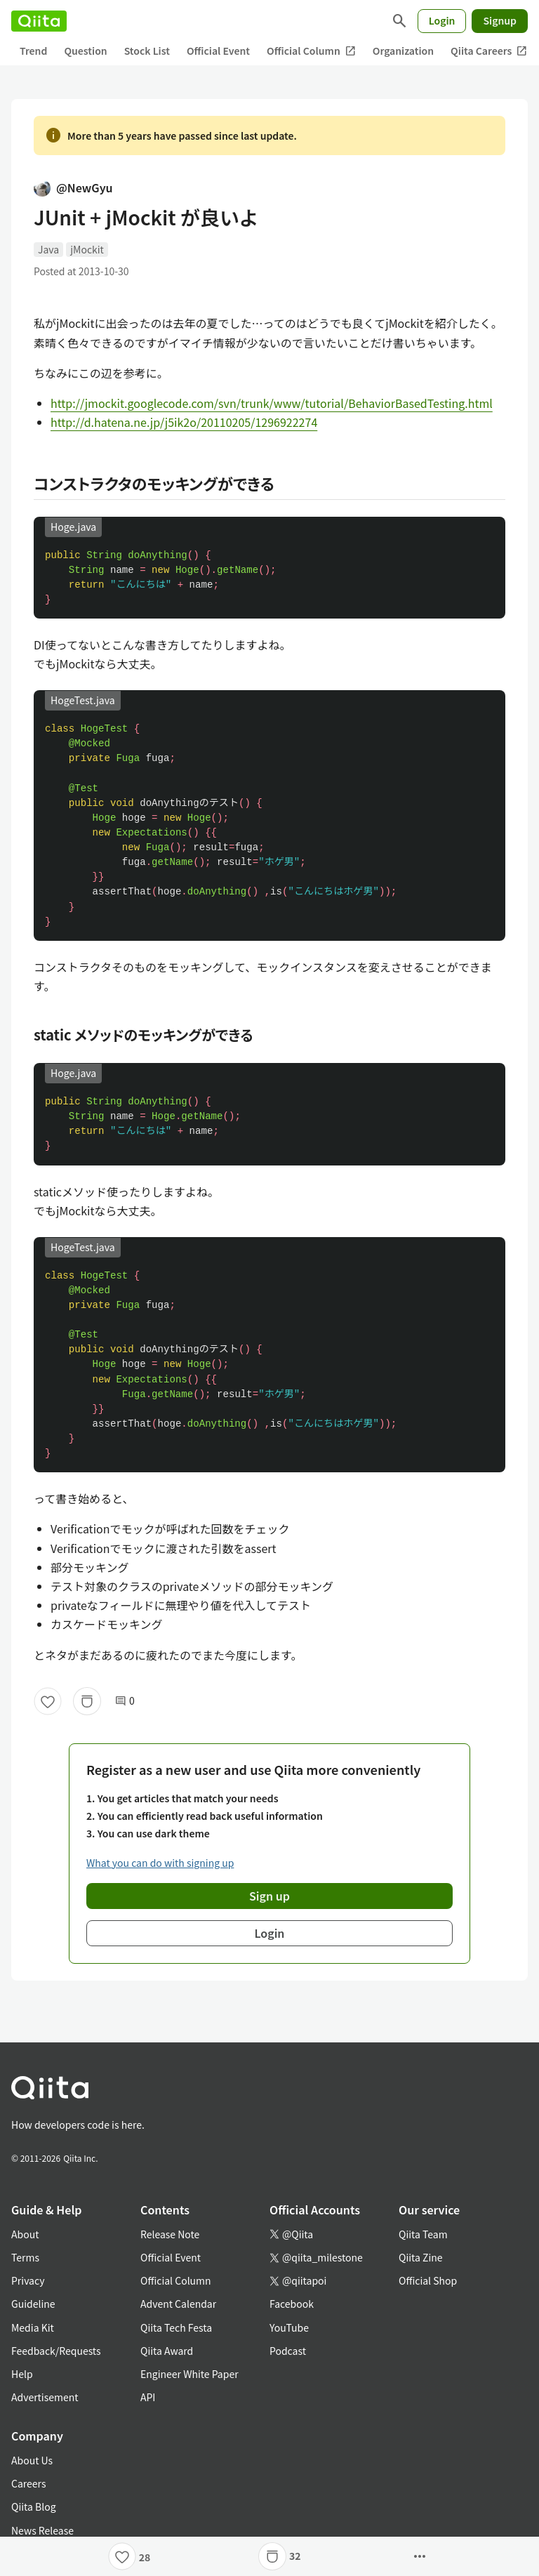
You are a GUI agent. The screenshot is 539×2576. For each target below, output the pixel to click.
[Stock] (87, 1701)
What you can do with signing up (160, 1863)
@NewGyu (73, 187)
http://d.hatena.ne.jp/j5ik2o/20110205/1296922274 (184, 422)
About (25, 2234)
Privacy (27, 2280)
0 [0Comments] (125, 1700)
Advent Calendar (178, 2304)
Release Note (169, 2234)
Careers (28, 2483)
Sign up (269, 1895)
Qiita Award (166, 2351)
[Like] (48, 1701)
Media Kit (32, 2327)
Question (85, 51)
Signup (500, 20)
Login (442, 20)
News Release (42, 2530)
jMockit (87, 249)
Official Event (218, 51)
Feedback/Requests (56, 2351)
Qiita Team (423, 2234)
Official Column (311, 51)
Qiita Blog (33, 2506)
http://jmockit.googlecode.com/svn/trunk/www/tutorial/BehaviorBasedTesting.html (272, 403)
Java (48, 249)
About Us (32, 2460)
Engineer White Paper (189, 2374)
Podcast (288, 2351)
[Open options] (419, 2556)
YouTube (289, 2327)
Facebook (292, 2304)
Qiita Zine (421, 2257)
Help (22, 2374)
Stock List (147, 51)
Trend (33, 51)
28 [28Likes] (145, 2557)
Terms (25, 2257)
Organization (403, 51)
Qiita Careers (489, 51)
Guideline (33, 2304)
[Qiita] (39, 21)
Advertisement (45, 2397)
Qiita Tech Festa (176, 2327)
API (147, 2397)
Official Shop (428, 2280)
